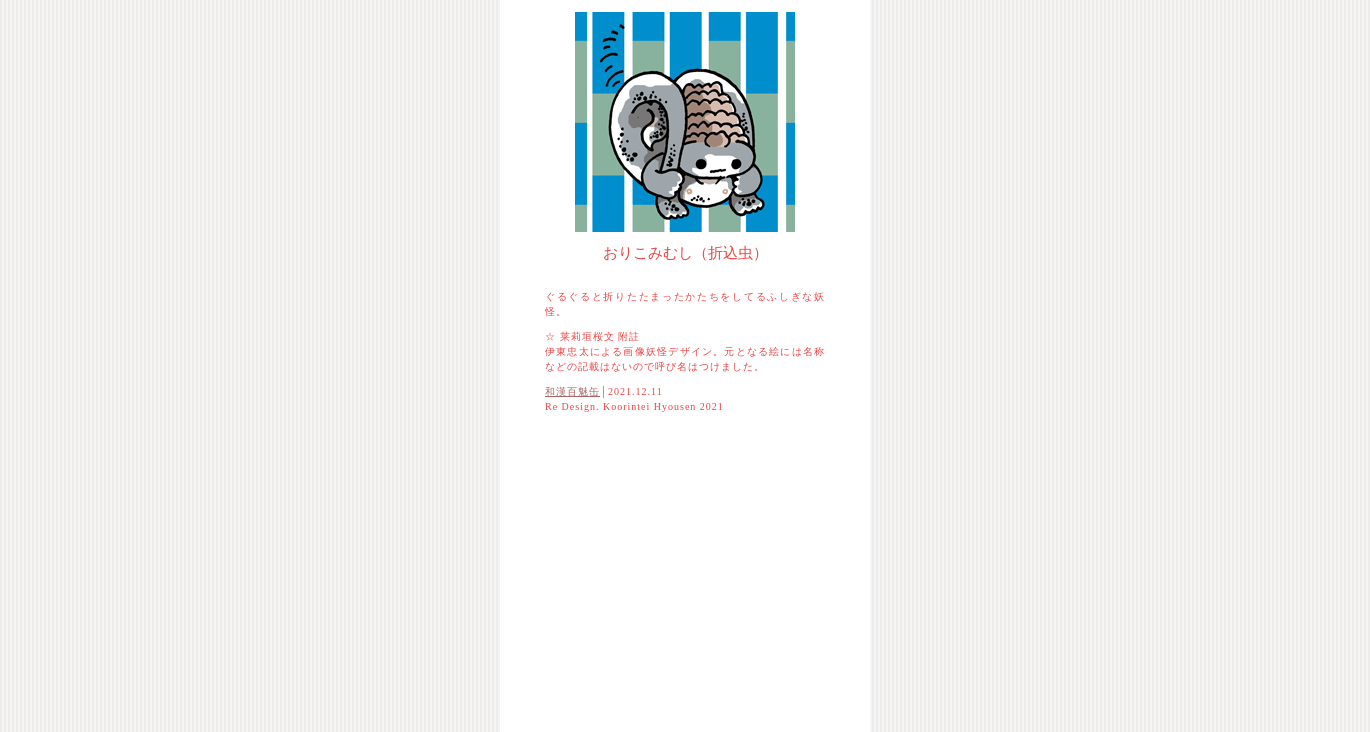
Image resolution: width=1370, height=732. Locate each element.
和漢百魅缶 (572, 391)
